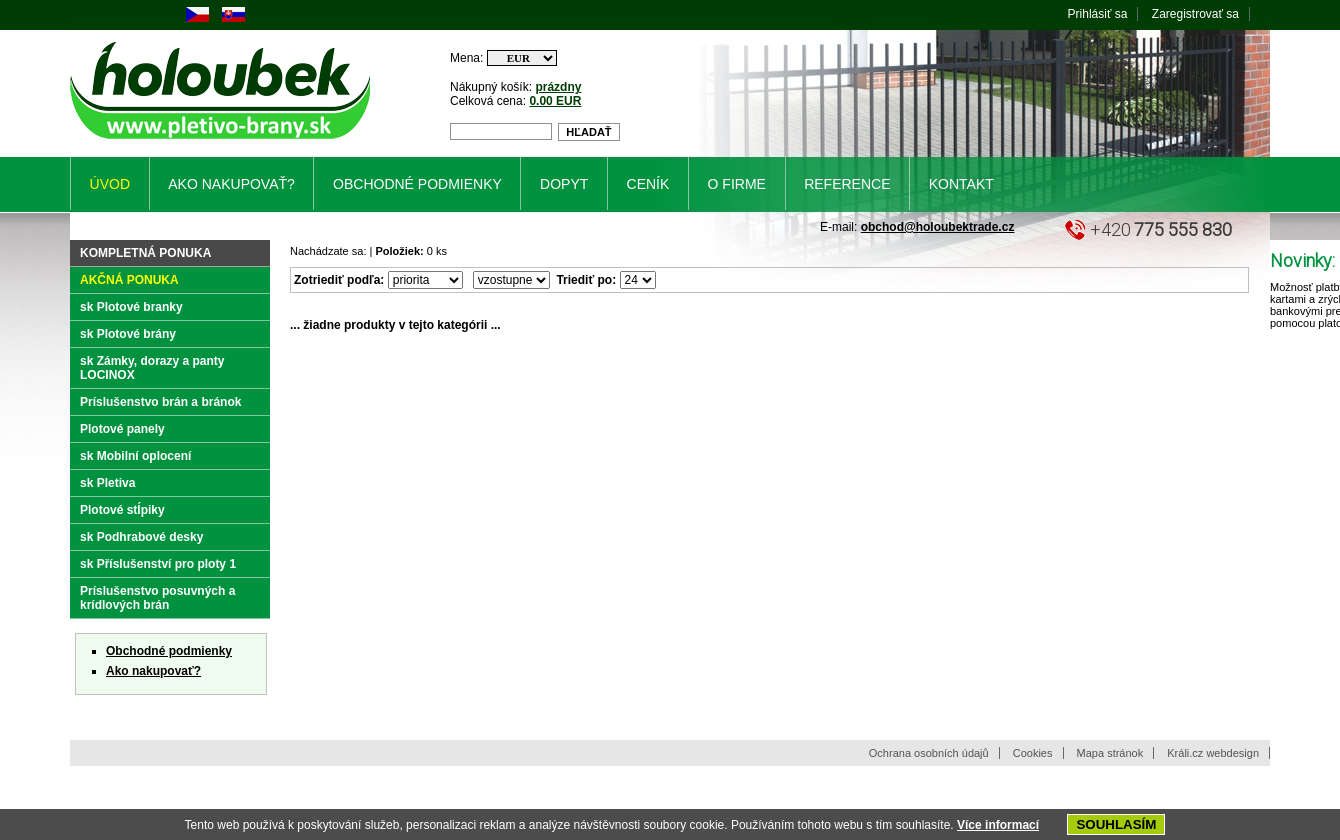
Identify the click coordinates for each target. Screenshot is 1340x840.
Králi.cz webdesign (1213, 753)
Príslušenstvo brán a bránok (160, 402)
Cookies (1033, 753)
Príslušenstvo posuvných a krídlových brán (157, 598)
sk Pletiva (107, 483)
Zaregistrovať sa (1195, 14)
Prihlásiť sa (1098, 14)
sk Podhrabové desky (141, 537)
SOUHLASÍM (1116, 824)
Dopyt (564, 184)
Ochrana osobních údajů (929, 753)
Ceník (648, 184)
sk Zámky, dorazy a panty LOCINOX (152, 368)
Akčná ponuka (129, 280)
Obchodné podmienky (169, 651)
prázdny (558, 87)
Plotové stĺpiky (122, 510)
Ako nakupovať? (153, 671)
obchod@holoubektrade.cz (938, 227)
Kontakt (961, 184)
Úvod (110, 184)
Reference (847, 184)
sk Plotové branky (131, 307)
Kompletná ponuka (145, 253)
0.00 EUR (555, 101)
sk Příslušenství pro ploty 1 (158, 564)
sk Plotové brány (128, 334)
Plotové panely (122, 429)
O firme (737, 184)
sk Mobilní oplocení (135, 456)
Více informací (998, 825)
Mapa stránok (1110, 753)
